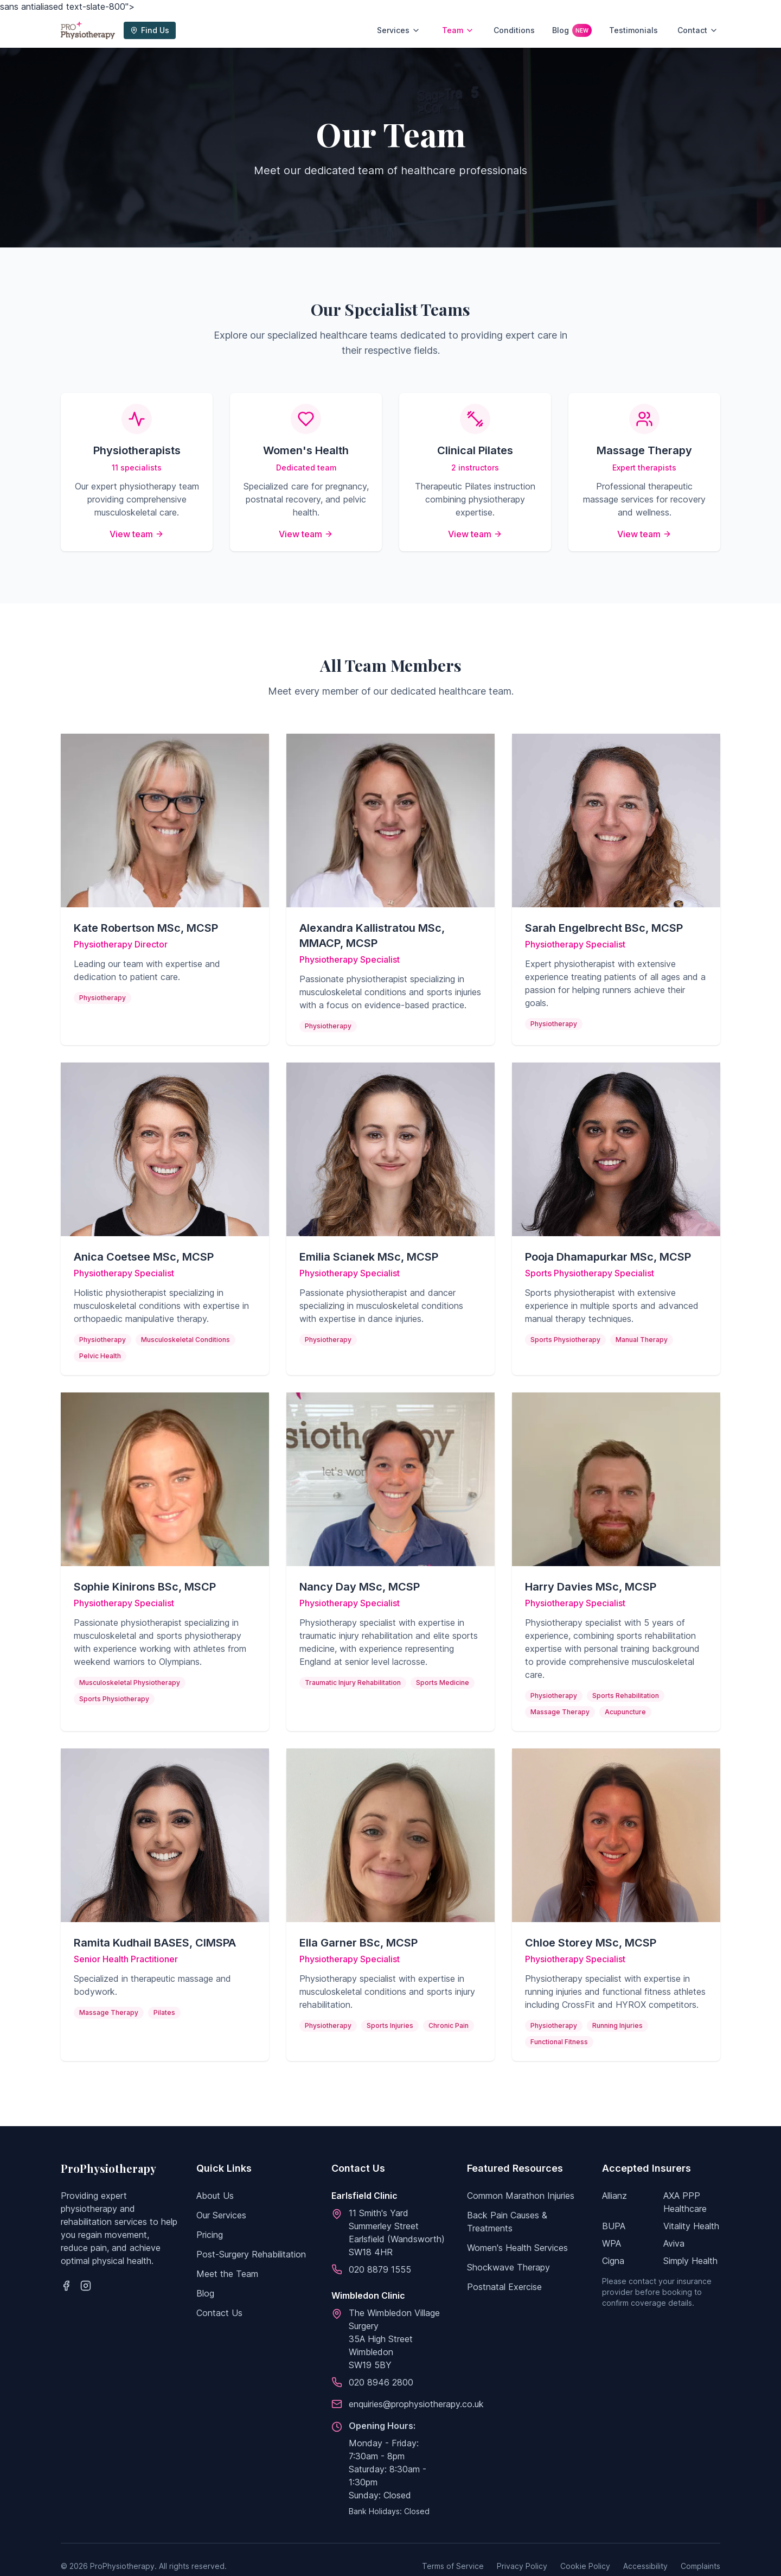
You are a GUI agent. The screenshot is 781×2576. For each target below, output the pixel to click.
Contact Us (219, 2312)
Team (458, 30)
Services (398, 30)
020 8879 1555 (380, 2269)
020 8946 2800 (381, 2382)
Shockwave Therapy (508, 2267)
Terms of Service (453, 2566)
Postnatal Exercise (504, 2286)
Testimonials (633, 30)
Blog (572, 30)
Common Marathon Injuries (520, 2195)
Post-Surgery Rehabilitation (251, 2254)
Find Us (149, 30)
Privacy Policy (522, 2566)
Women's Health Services (517, 2247)
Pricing (209, 2234)
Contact (697, 30)
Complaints (700, 2566)
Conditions (514, 30)
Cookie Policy (585, 2566)
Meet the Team (227, 2273)
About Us (215, 2195)
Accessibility (645, 2566)
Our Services (221, 2215)
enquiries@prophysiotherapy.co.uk (416, 2404)
